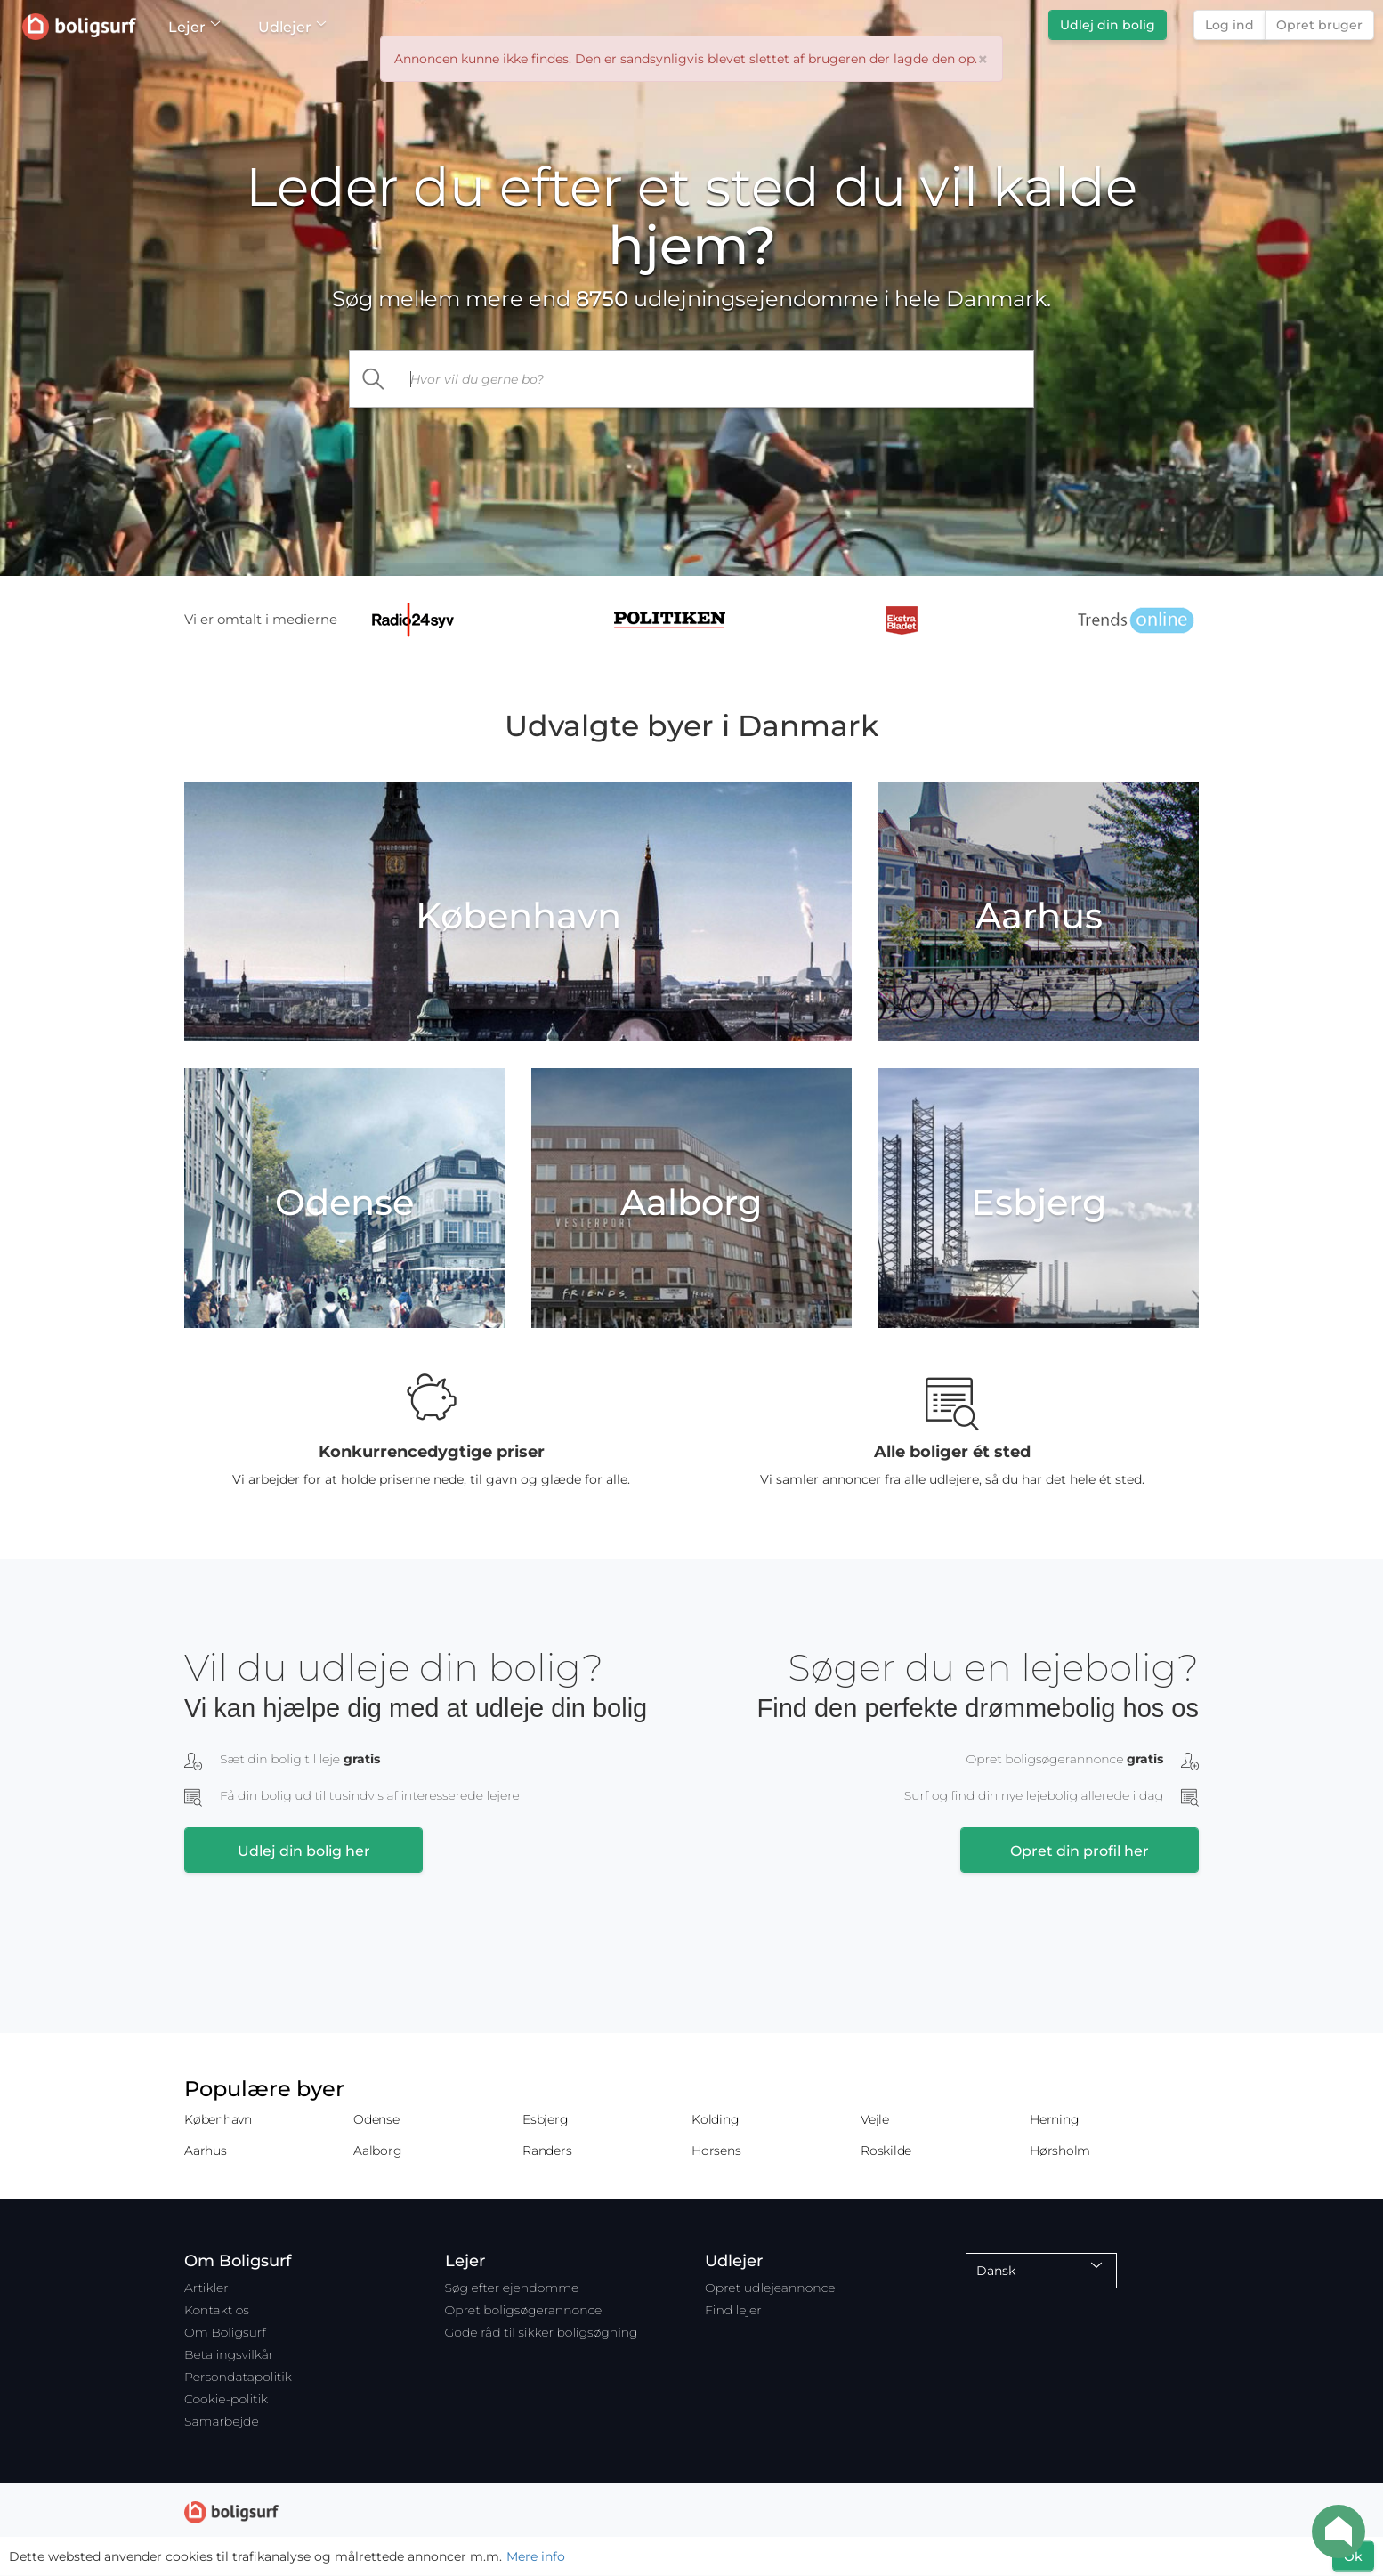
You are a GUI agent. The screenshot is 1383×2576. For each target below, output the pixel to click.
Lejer (193, 27)
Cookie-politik (226, 2399)
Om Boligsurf (225, 2332)
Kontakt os (216, 2310)
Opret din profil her (1079, 1851)
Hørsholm (1060, 2151)
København (218, 2119)
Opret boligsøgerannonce (524, 2310)
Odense (376, 2119)
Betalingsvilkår (228, 2354)
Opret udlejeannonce (770, 2288)
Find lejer (733, 2310)
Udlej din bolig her (304, 1851)
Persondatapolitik (238, 2377)
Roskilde (886, 2151)
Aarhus (205, 2151)
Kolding (715, 2119)
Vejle (875, 2119)
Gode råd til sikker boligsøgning (541, 2332)
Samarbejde (221, 2421)
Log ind (1229, 25)
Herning (1054, 2119)
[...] (716, 379)
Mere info (535, 2556)
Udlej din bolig (1107, 25)
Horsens (716, 2151)
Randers (546, 2151)
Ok (1353, 2556)
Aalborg (377, 2151)
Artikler (206, 2288)
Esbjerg (545, 2119)
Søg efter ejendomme (512, 2288)
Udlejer (291, 27)
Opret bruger (1319, 25)
